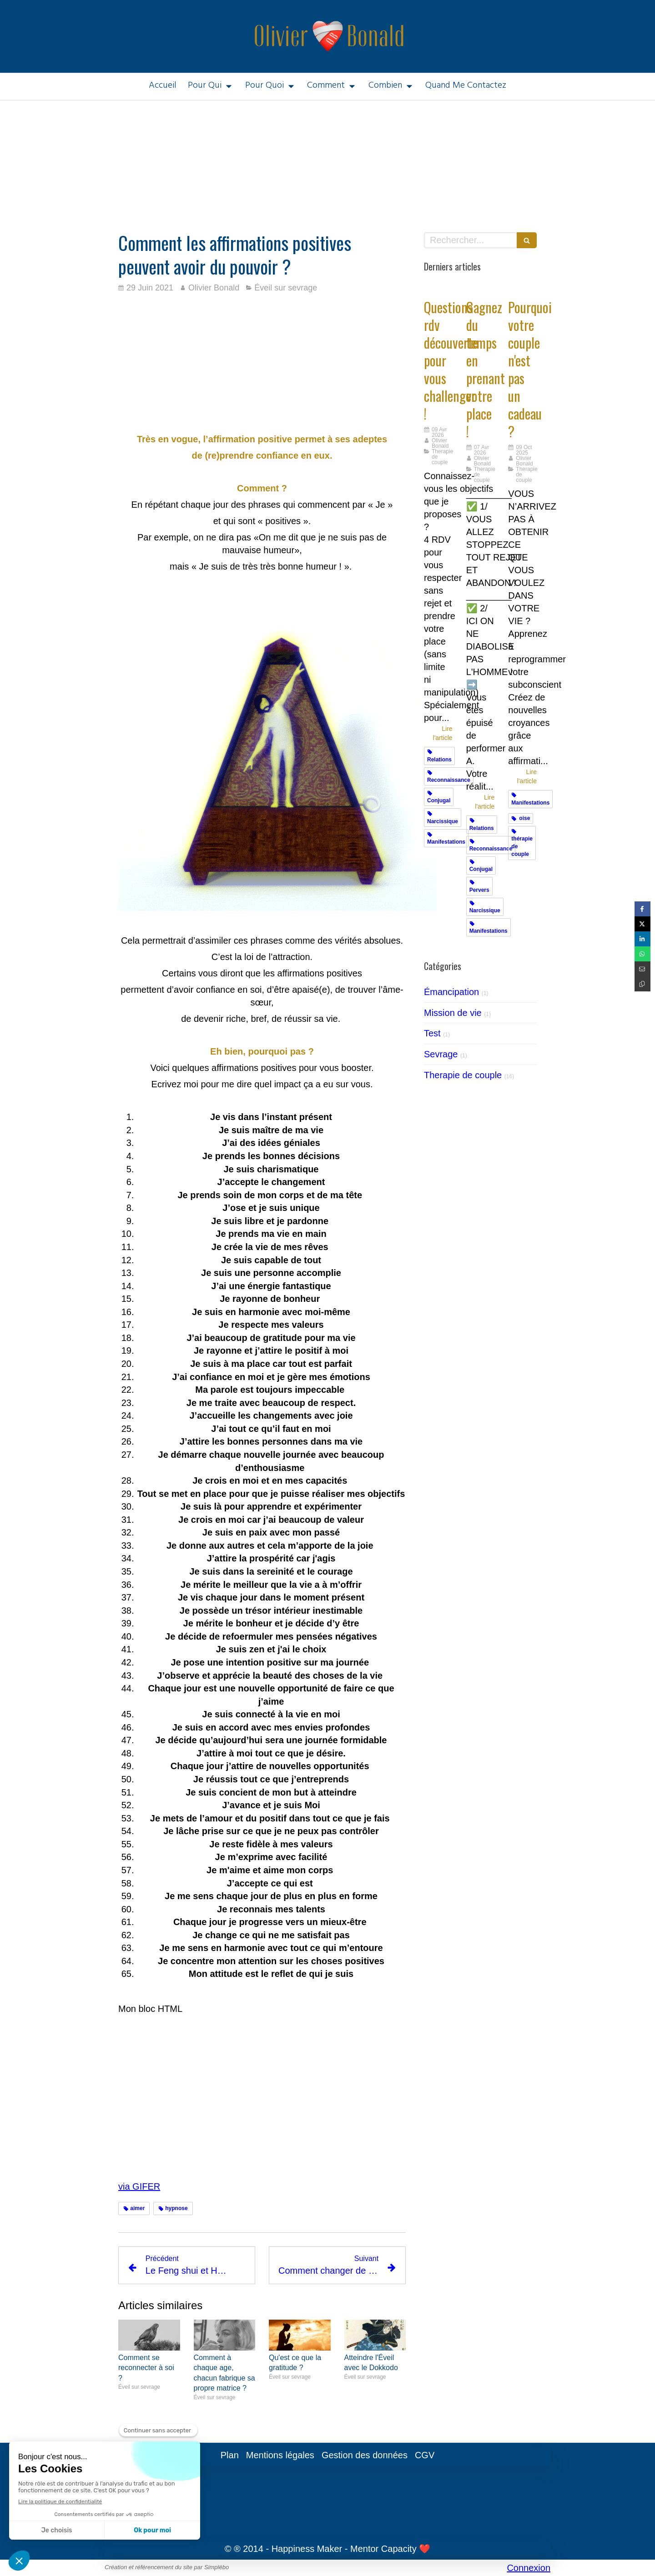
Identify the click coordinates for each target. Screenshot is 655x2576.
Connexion (528, 2568)
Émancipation (451, 992)
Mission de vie (453, 1013)
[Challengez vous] (438, 288)
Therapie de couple (463, 1075)
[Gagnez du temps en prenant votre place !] (480, 288)
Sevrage (441, 1054)
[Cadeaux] (522, 288)
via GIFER (139, 2186)
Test (432, 1033)
